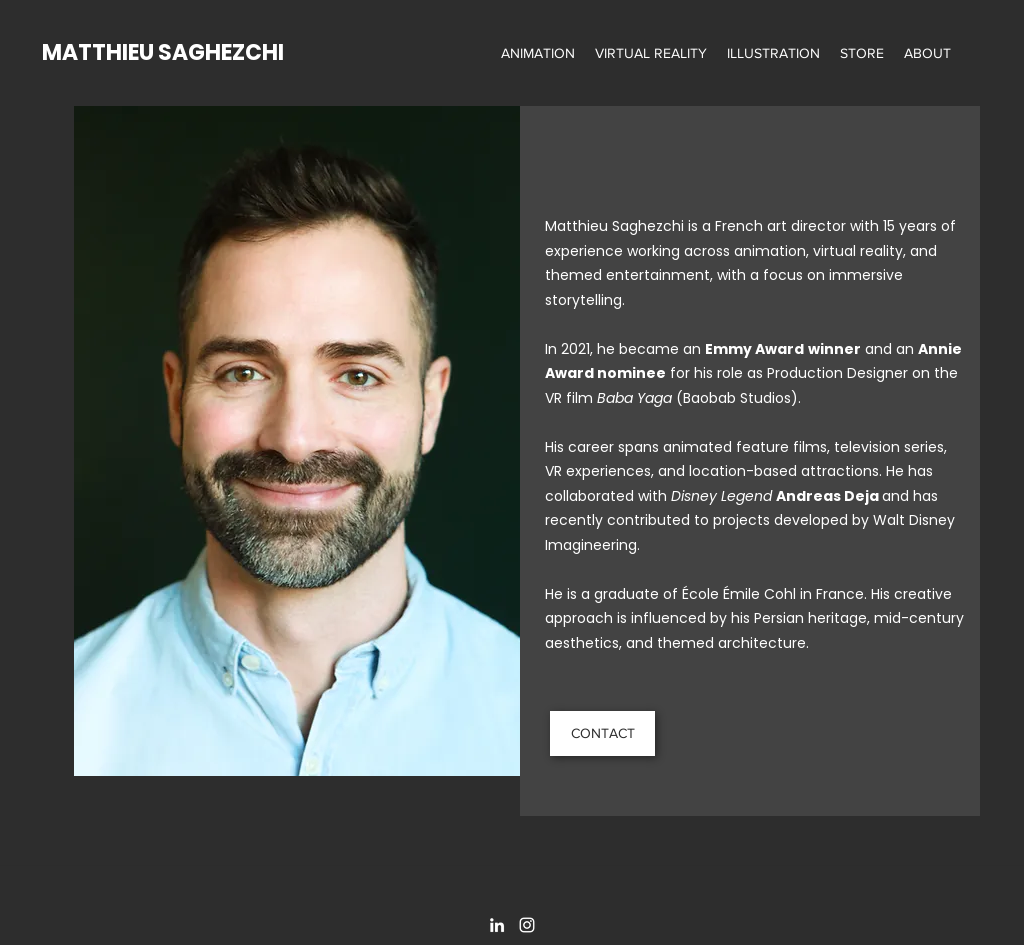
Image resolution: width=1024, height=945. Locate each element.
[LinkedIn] (497, 925)
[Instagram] (527, 925)
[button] (538, 53)
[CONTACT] (602, 733)
